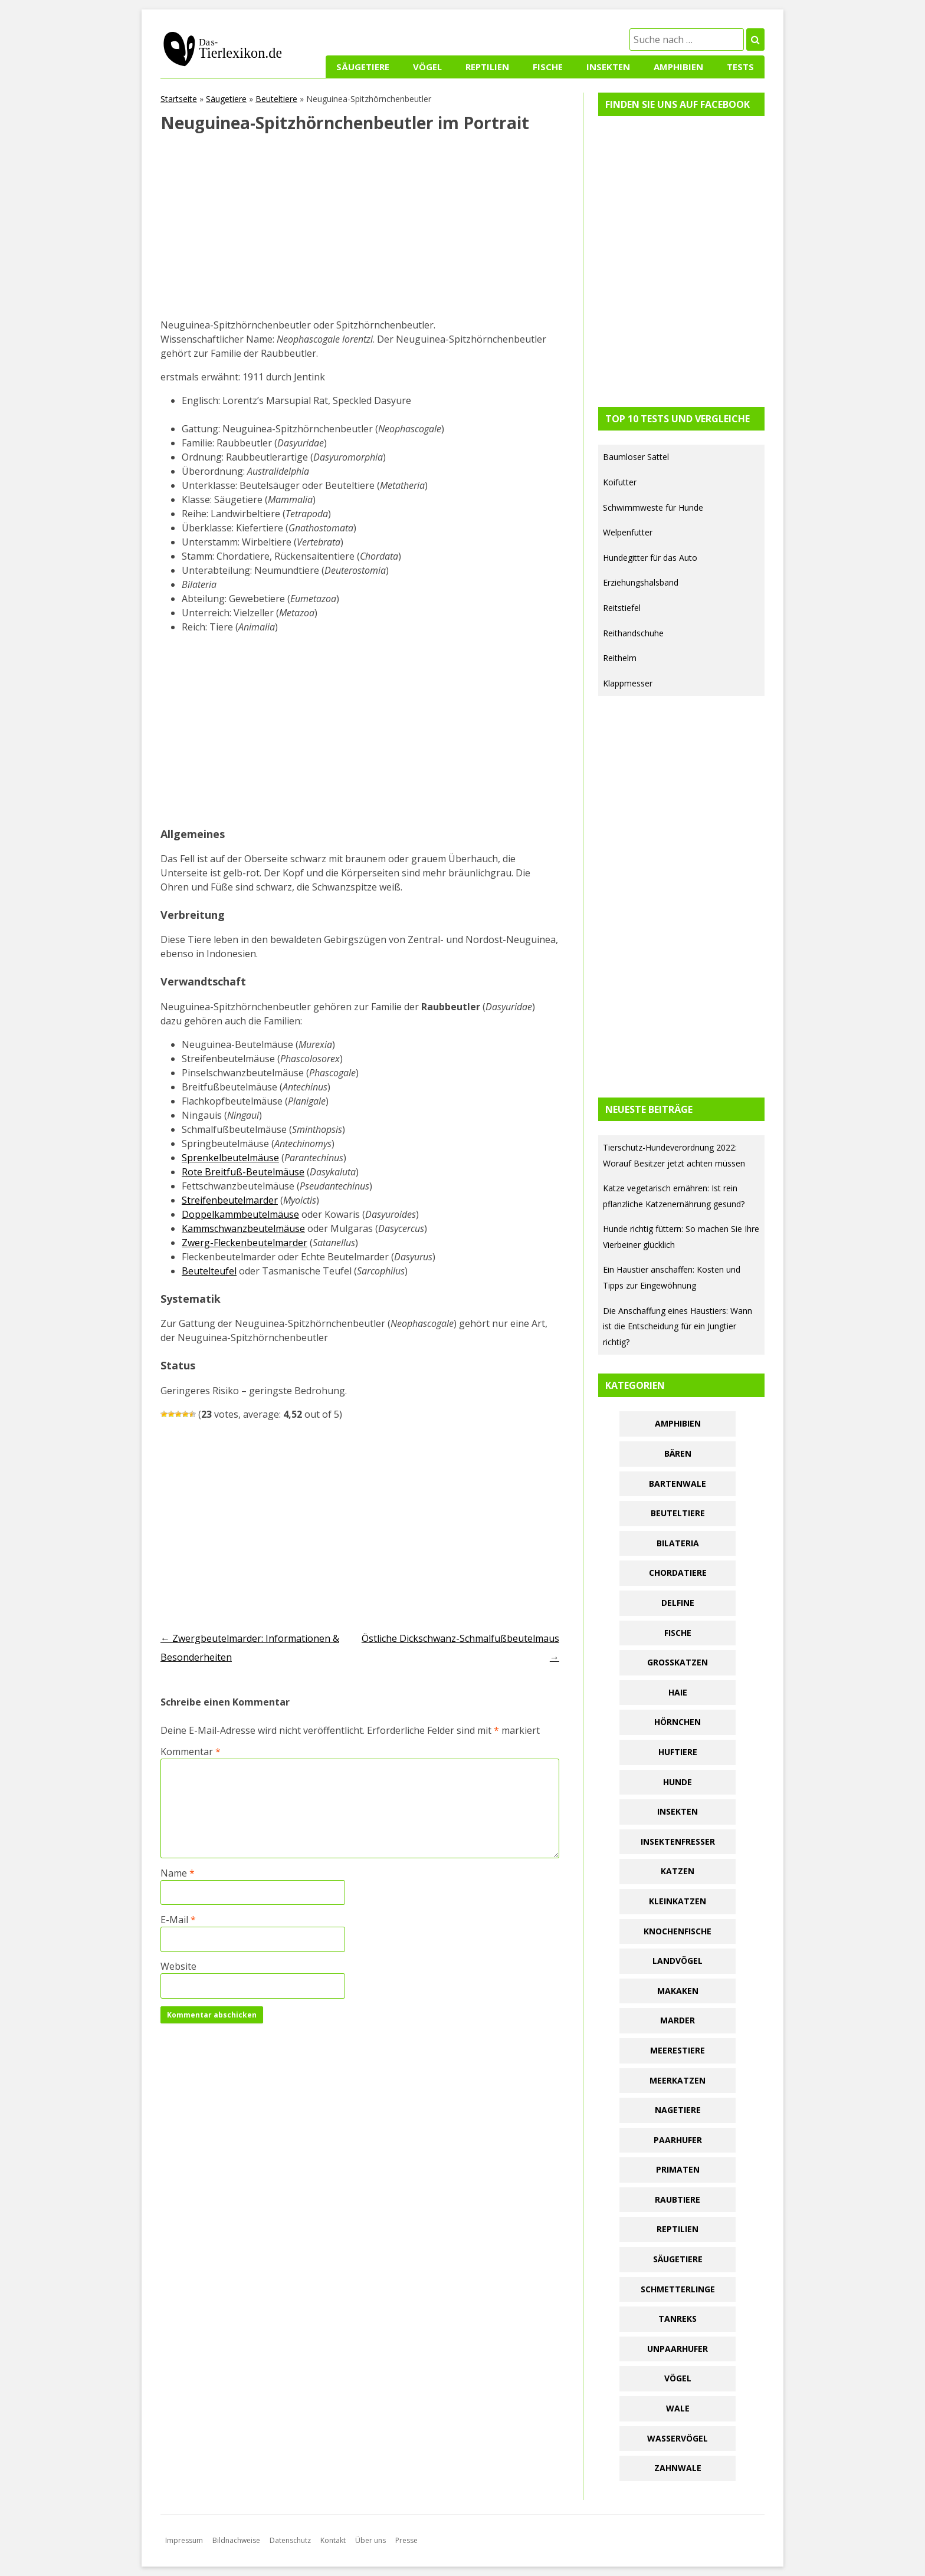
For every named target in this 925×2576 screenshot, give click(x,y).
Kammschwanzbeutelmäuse (243, 1228)
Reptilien (487, 67)
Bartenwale (677, 1483)
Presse (406, 2540)
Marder (677, 2020)
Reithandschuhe (633, 633)
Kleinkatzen (677, 1901)
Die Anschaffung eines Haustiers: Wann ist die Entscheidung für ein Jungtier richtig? (677, 1326)
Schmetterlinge (678, 2289)
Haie (677, 1692)
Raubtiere (677, 2199)
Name (177, 1873)
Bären (677, 1453)
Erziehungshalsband (640, 582)
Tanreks (677, 2318)
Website (178, 1966)
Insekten (608, 67)
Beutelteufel (209, 1270)
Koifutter (620, 482)
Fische (548, 67)
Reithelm (620, 657)
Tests (740, 67)
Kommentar (190, 1751)
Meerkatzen (678, 2080)
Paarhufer (678, 2139)
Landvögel (677, 1960)
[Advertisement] (359, 230)
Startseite (178, 98)
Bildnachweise (236, 2540)
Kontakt (333, 2540)
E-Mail (178, 1919)
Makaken (677, 1990)
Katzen (677, 1871)
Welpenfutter (627, 532)
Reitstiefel (622, 607)
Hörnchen (677, 1721)
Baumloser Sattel (636, 456)
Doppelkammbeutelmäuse (240, 1214)
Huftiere (677, 1751)
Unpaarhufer (677, 2348)
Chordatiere (678, 1572)
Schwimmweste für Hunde (653, 507)
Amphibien (678, 67)
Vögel (427, 67)
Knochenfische (677, 1931)
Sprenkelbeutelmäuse (230, 1157)
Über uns (370, 2540)
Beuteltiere (276, 98)
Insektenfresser (678, 1841)
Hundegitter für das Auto (650, 557)
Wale (678, 2408)
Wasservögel (677, 2438)
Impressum (184, 2540)
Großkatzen (677, 1662)
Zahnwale (677, 2467)
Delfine (677, 1602)
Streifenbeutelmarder (230, 1200)
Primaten (678, 2169)
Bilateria (678, 1543)
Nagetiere (678, 2109)
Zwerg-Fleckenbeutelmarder (244, 1242)
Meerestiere (677, 2050)
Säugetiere (362, 67)
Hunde (677, 1782)
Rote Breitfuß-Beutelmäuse (243, 1171)
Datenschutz (290, 2540)
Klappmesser (627, 683)
